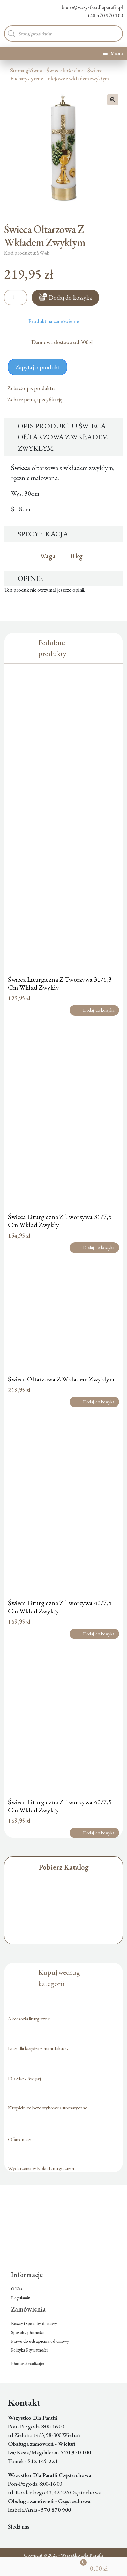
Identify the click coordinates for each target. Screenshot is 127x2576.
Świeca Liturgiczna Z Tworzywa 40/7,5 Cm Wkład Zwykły (60, 1606)
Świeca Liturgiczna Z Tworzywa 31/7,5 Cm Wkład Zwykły (60, 1220)
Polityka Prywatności (29, 2350)
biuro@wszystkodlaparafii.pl (87, 7)
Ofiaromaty (19, 2139)
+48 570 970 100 (100, 15)
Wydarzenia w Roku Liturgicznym (42, 2168)
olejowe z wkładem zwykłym (78, 78)
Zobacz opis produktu (33, 388)
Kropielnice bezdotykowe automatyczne (47, 2107)
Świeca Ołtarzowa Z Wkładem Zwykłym (61, 1379)
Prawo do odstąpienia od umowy (40, 2341)
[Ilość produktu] (15, 297)
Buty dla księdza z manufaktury (38, 2048)
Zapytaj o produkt (37, 367)
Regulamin (20, 2298)
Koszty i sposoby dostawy (34, 2323)
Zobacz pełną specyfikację (37, 399)
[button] (112, 99)
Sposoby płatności (27, 2332)
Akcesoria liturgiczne (29, 2018)
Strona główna (26, 70)
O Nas (16, 2289)
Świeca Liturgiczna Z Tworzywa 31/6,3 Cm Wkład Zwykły (60, 983)
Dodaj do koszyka (70, 297)
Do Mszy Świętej (24, 2078)
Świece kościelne (65, 70)
